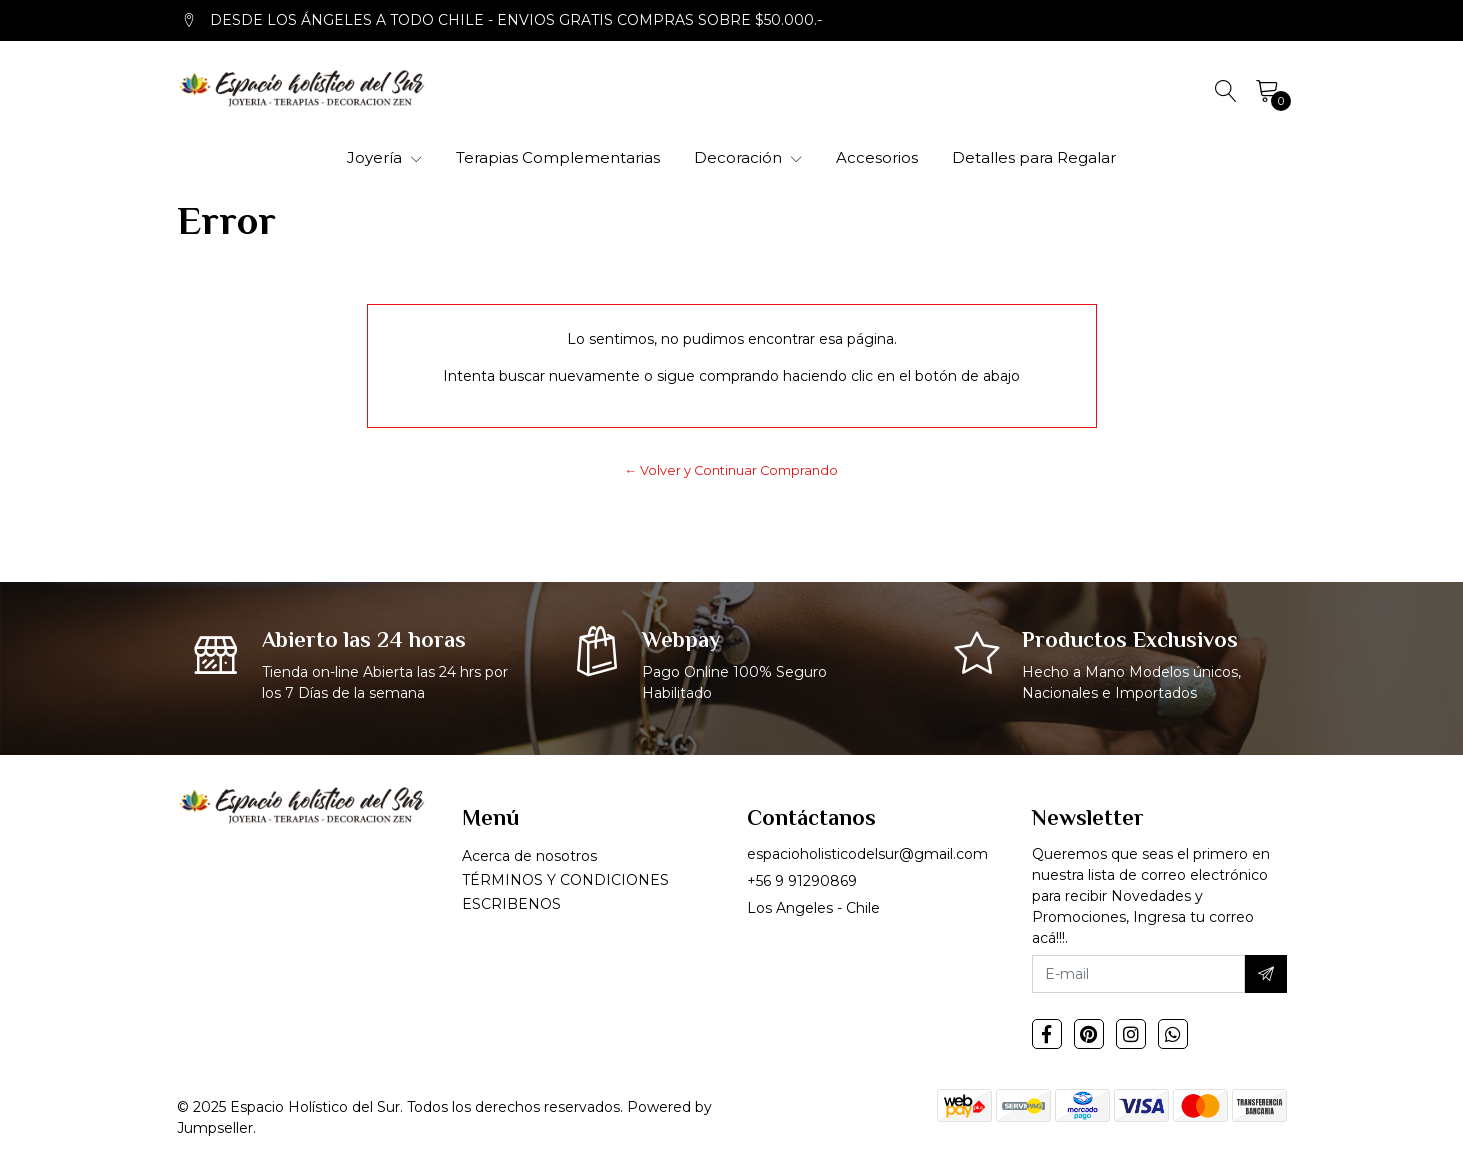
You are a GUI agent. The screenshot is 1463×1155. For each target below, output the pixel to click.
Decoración (748, 157)
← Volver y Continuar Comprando (732, 470)
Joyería (384, 157)
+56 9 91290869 (802, 881)
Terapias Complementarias (558, 157)
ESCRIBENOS (511, 904)
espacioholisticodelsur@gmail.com (867, 854)
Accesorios (877, 157)
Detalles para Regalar (1034, 157)
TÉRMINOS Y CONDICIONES (565, 880)
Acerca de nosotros (529, 856)
